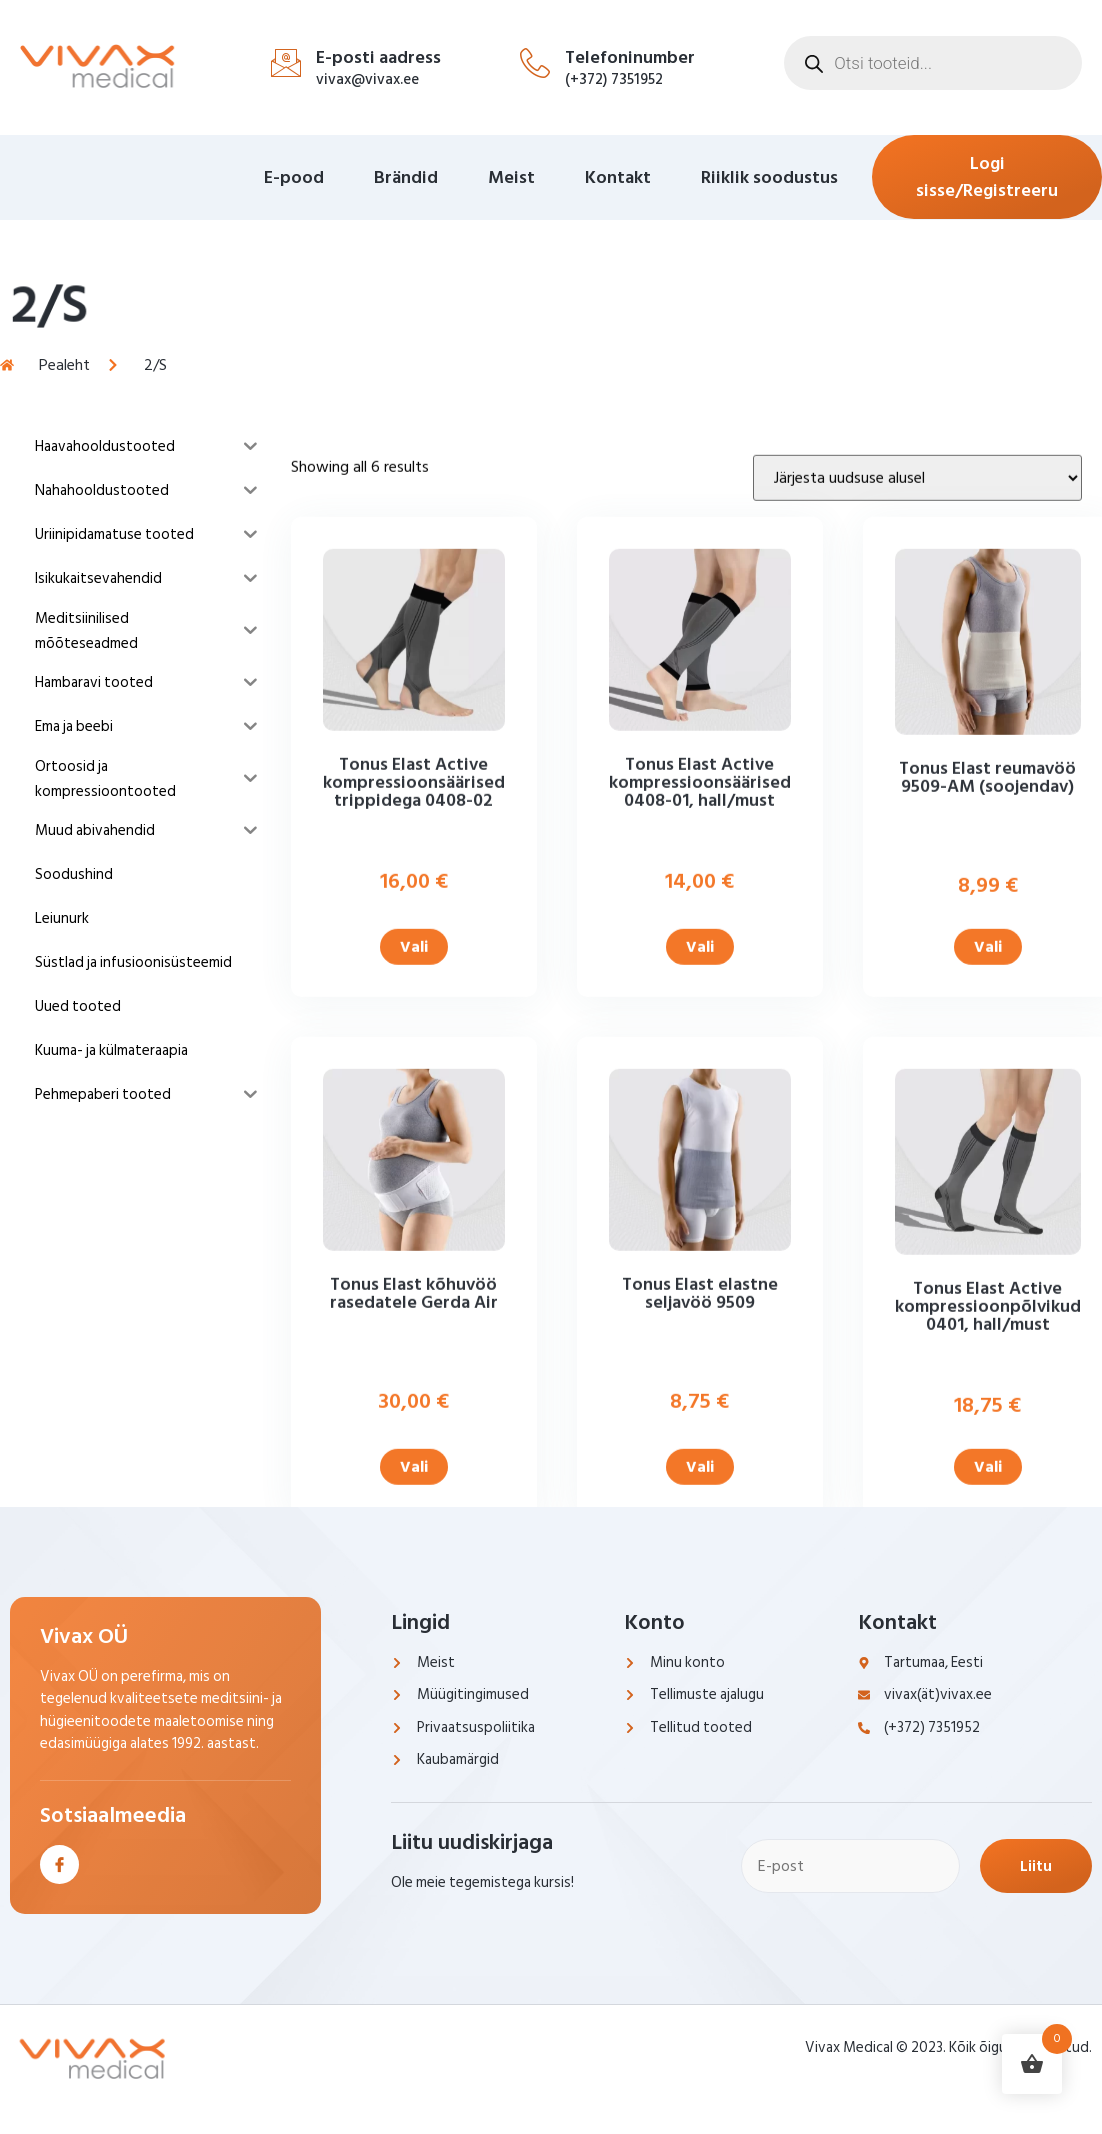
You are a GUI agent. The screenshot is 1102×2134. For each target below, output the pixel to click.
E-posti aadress (378, 57)
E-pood (294, 177)
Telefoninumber (630, 57)
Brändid (406, 177)
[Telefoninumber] (535, 63)
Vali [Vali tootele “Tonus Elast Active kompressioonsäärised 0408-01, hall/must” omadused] (700, 1094)
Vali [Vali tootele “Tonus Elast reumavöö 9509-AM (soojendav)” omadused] (988, 1094)
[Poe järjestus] (917, 625)
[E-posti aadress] (286, 63)
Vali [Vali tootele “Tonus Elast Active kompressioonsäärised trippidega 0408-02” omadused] (414, 1094)
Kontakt (618, 177)
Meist (511, 177)
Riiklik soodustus (769, 177)
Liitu (1036, 1866)
